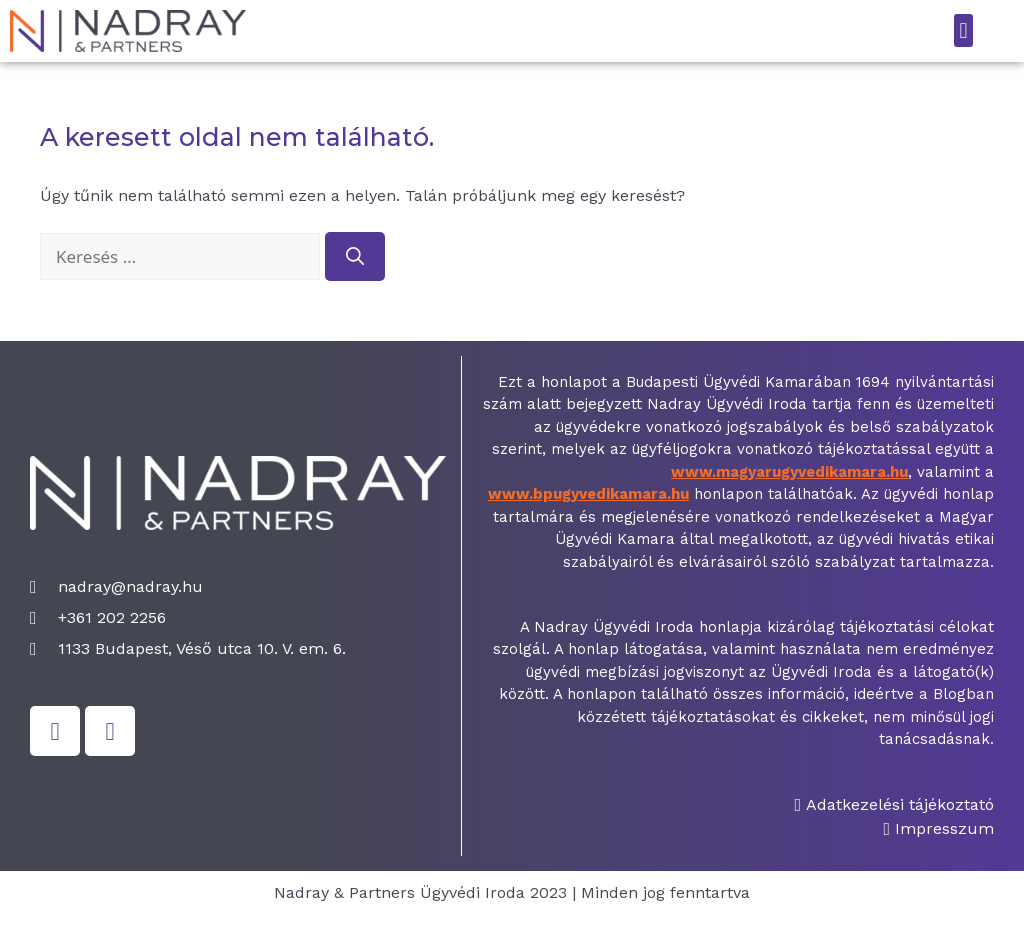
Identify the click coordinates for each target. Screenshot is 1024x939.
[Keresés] (355, 256)
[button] (963, 30)
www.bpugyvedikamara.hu (588, 494)
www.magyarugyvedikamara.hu (789, 472)
